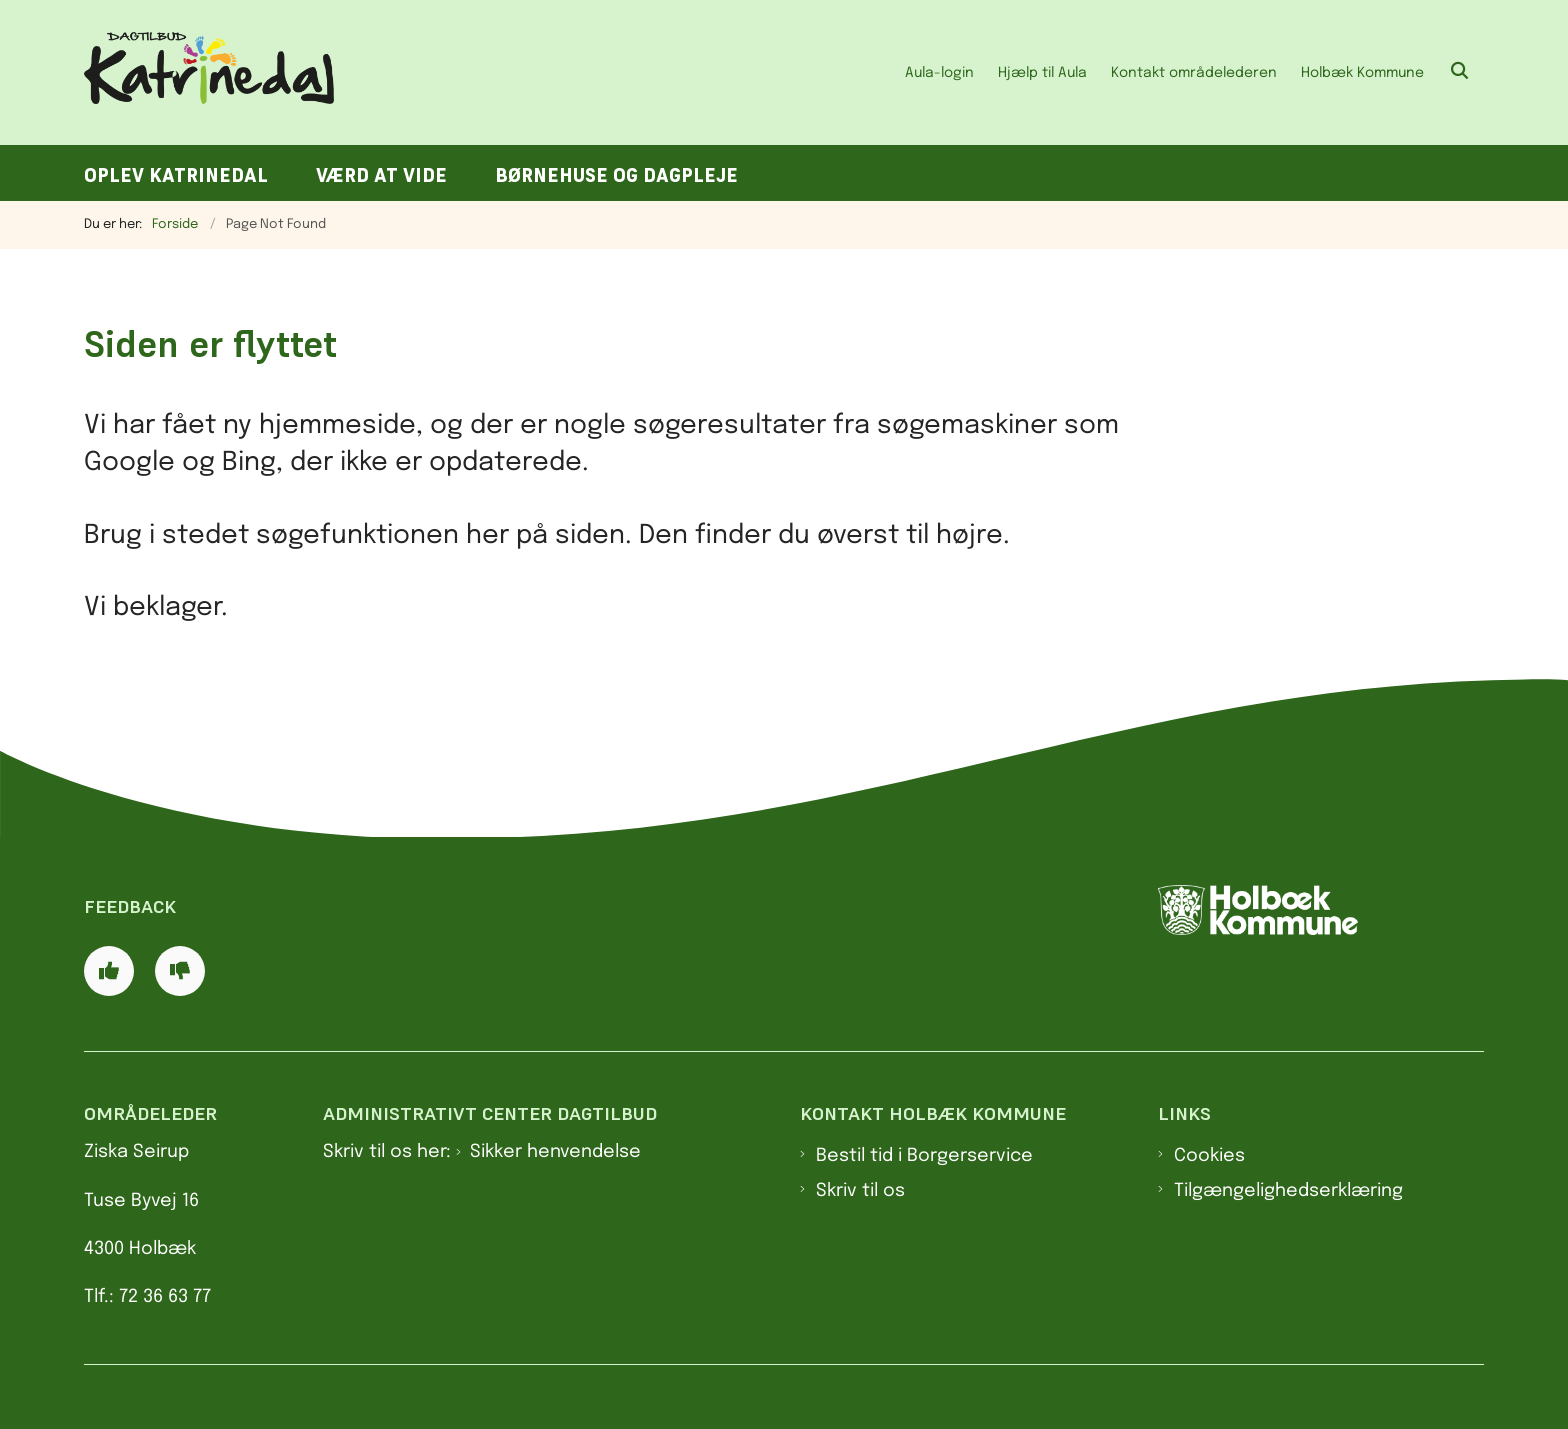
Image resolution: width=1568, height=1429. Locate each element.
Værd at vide (381, 175)
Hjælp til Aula (1042, 73)
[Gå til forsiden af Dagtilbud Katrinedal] (209, 72)
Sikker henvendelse (555, 1152)
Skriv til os (860, 1191)
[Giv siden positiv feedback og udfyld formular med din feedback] (109, 971)
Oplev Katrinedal (176, 175)
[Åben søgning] (1460, 72)
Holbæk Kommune (1362, 73)
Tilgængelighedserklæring (1288, 1191)
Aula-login (939, 73)
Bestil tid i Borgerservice (924, 1156)
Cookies (1209, 1156)
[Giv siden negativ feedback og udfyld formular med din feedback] (180, 971)
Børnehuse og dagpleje (616, 175)
